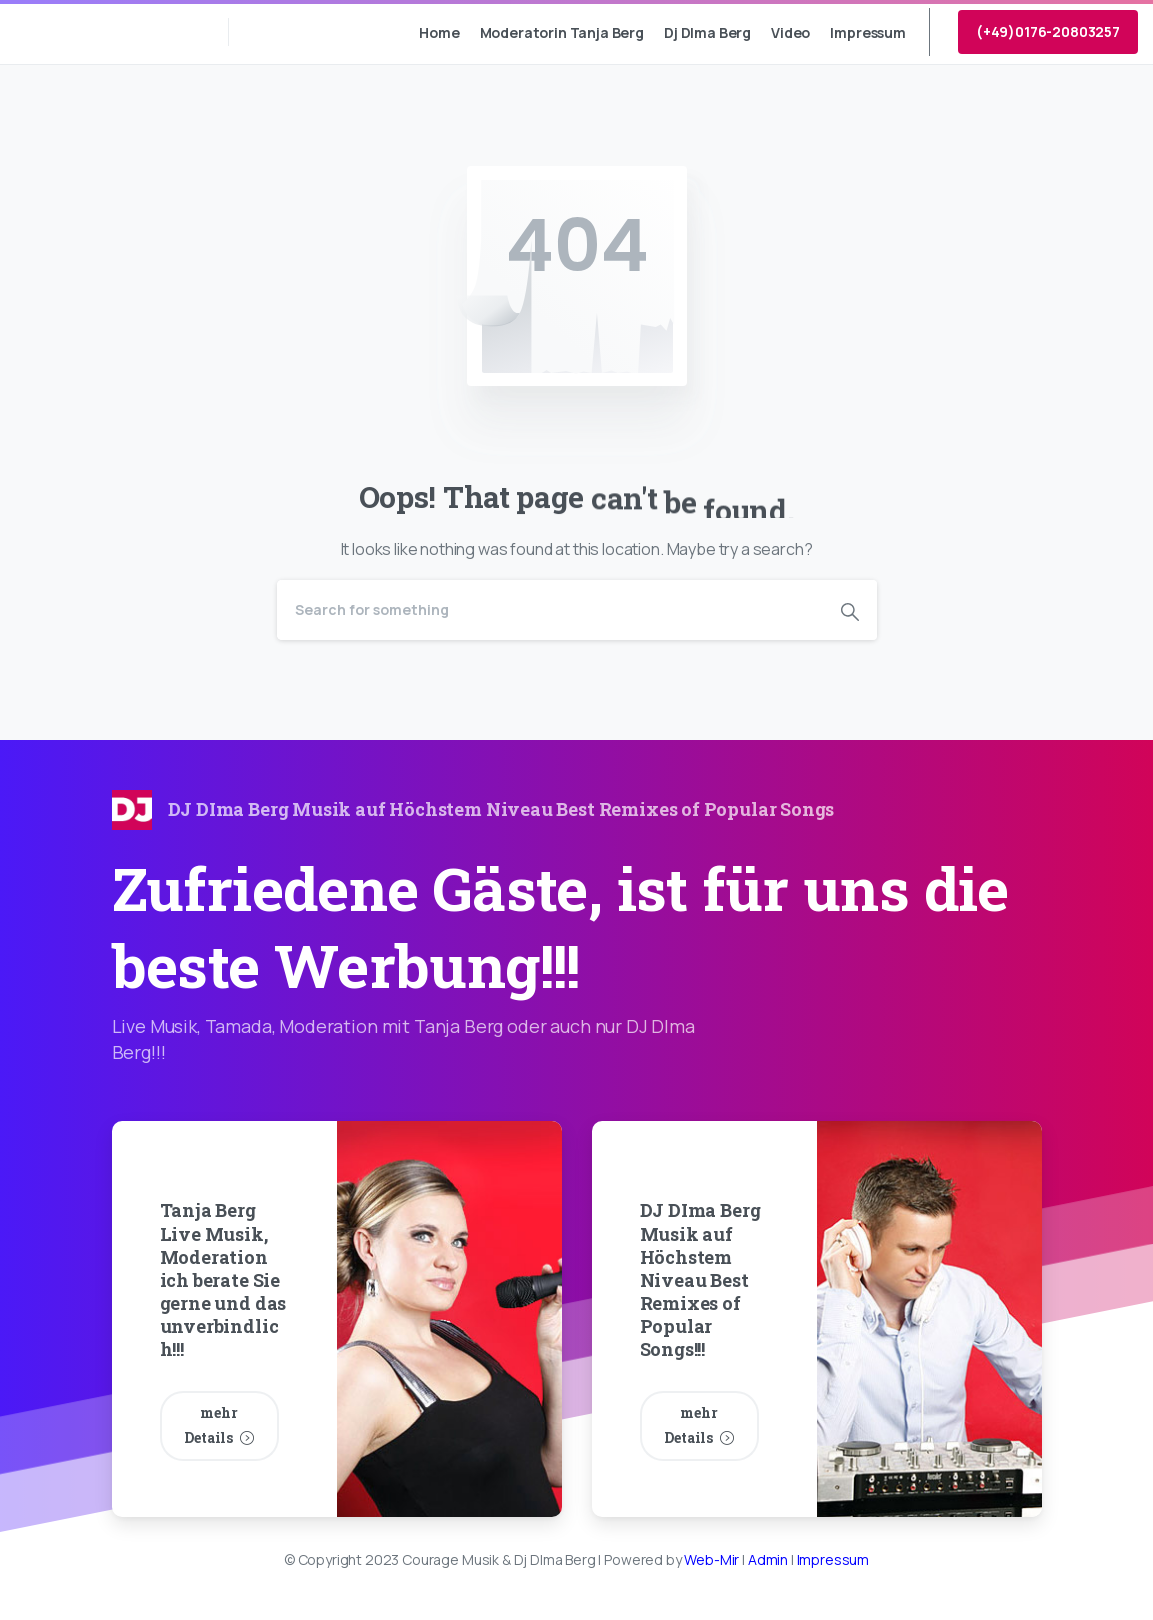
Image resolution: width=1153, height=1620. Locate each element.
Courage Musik (103, 32)
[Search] (550, 610)
